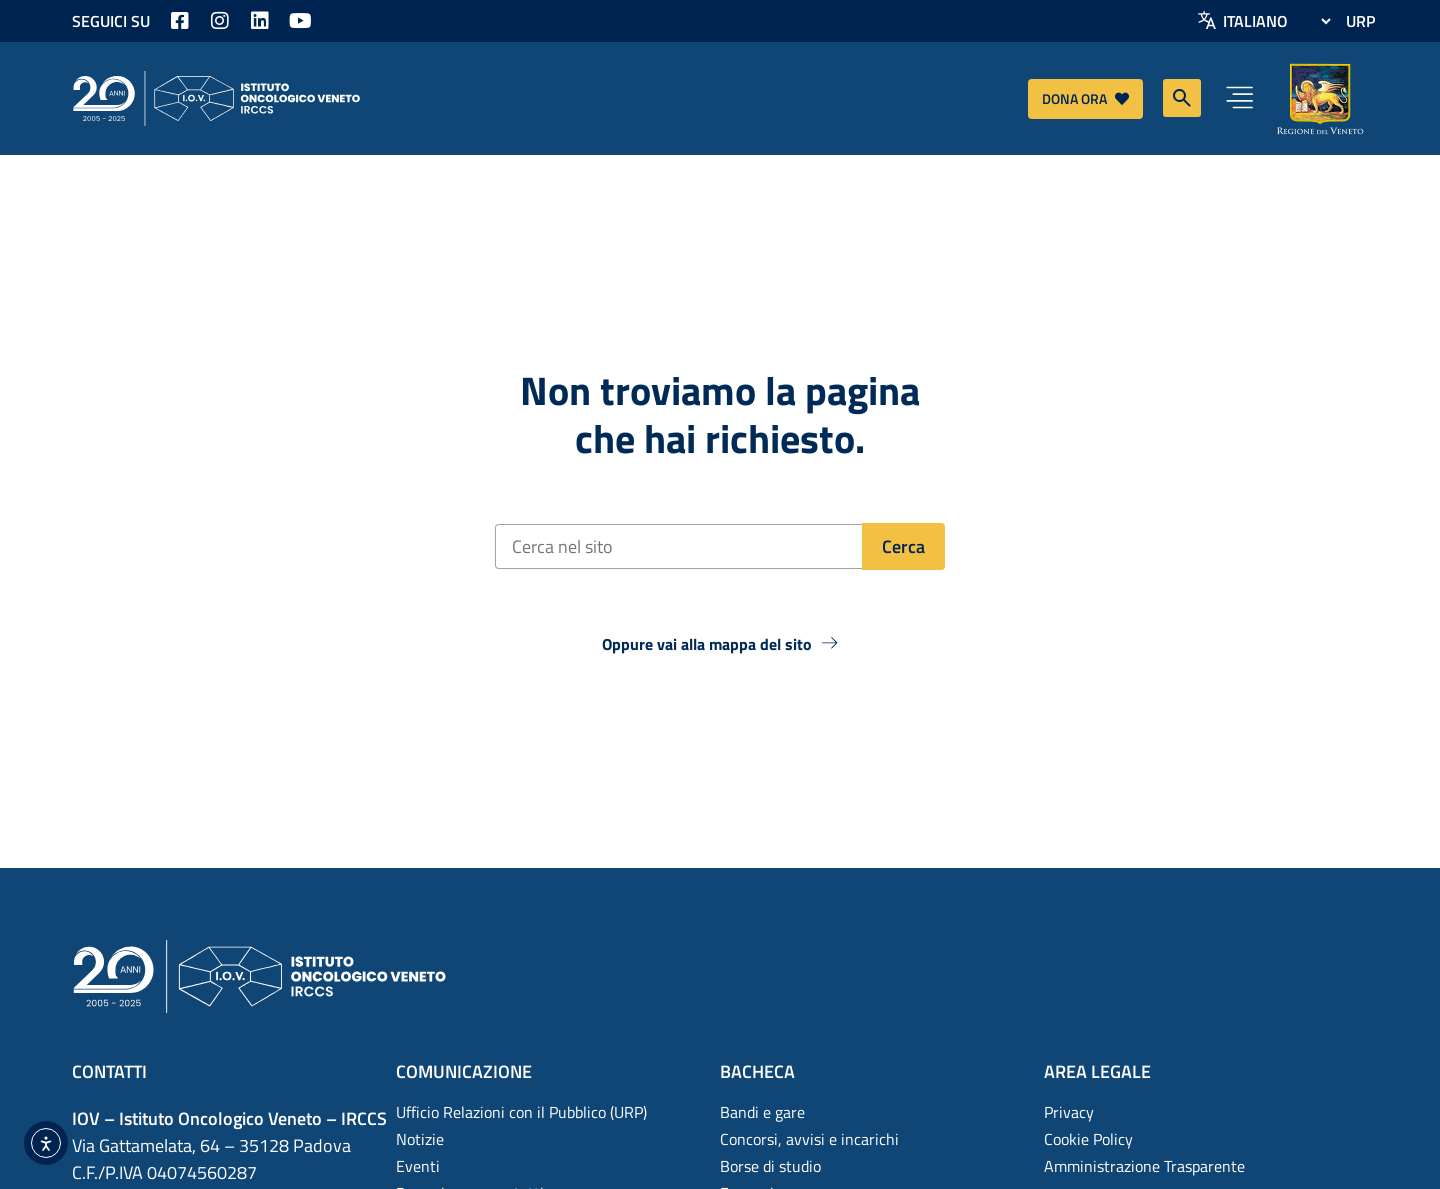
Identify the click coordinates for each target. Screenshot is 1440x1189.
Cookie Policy (1088, 1139)
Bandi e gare (762, 1112)
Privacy (1069, 1112)
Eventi (418, 1166)
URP (1360, 21)
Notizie (420, 1139)
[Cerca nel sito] (678, 546)
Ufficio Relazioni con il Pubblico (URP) (521, 1112)
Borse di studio (770, 1166)
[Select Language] (1276, 21)
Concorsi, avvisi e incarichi (809, 1139)
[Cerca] (903, 546)
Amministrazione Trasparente (1144, 1166)
